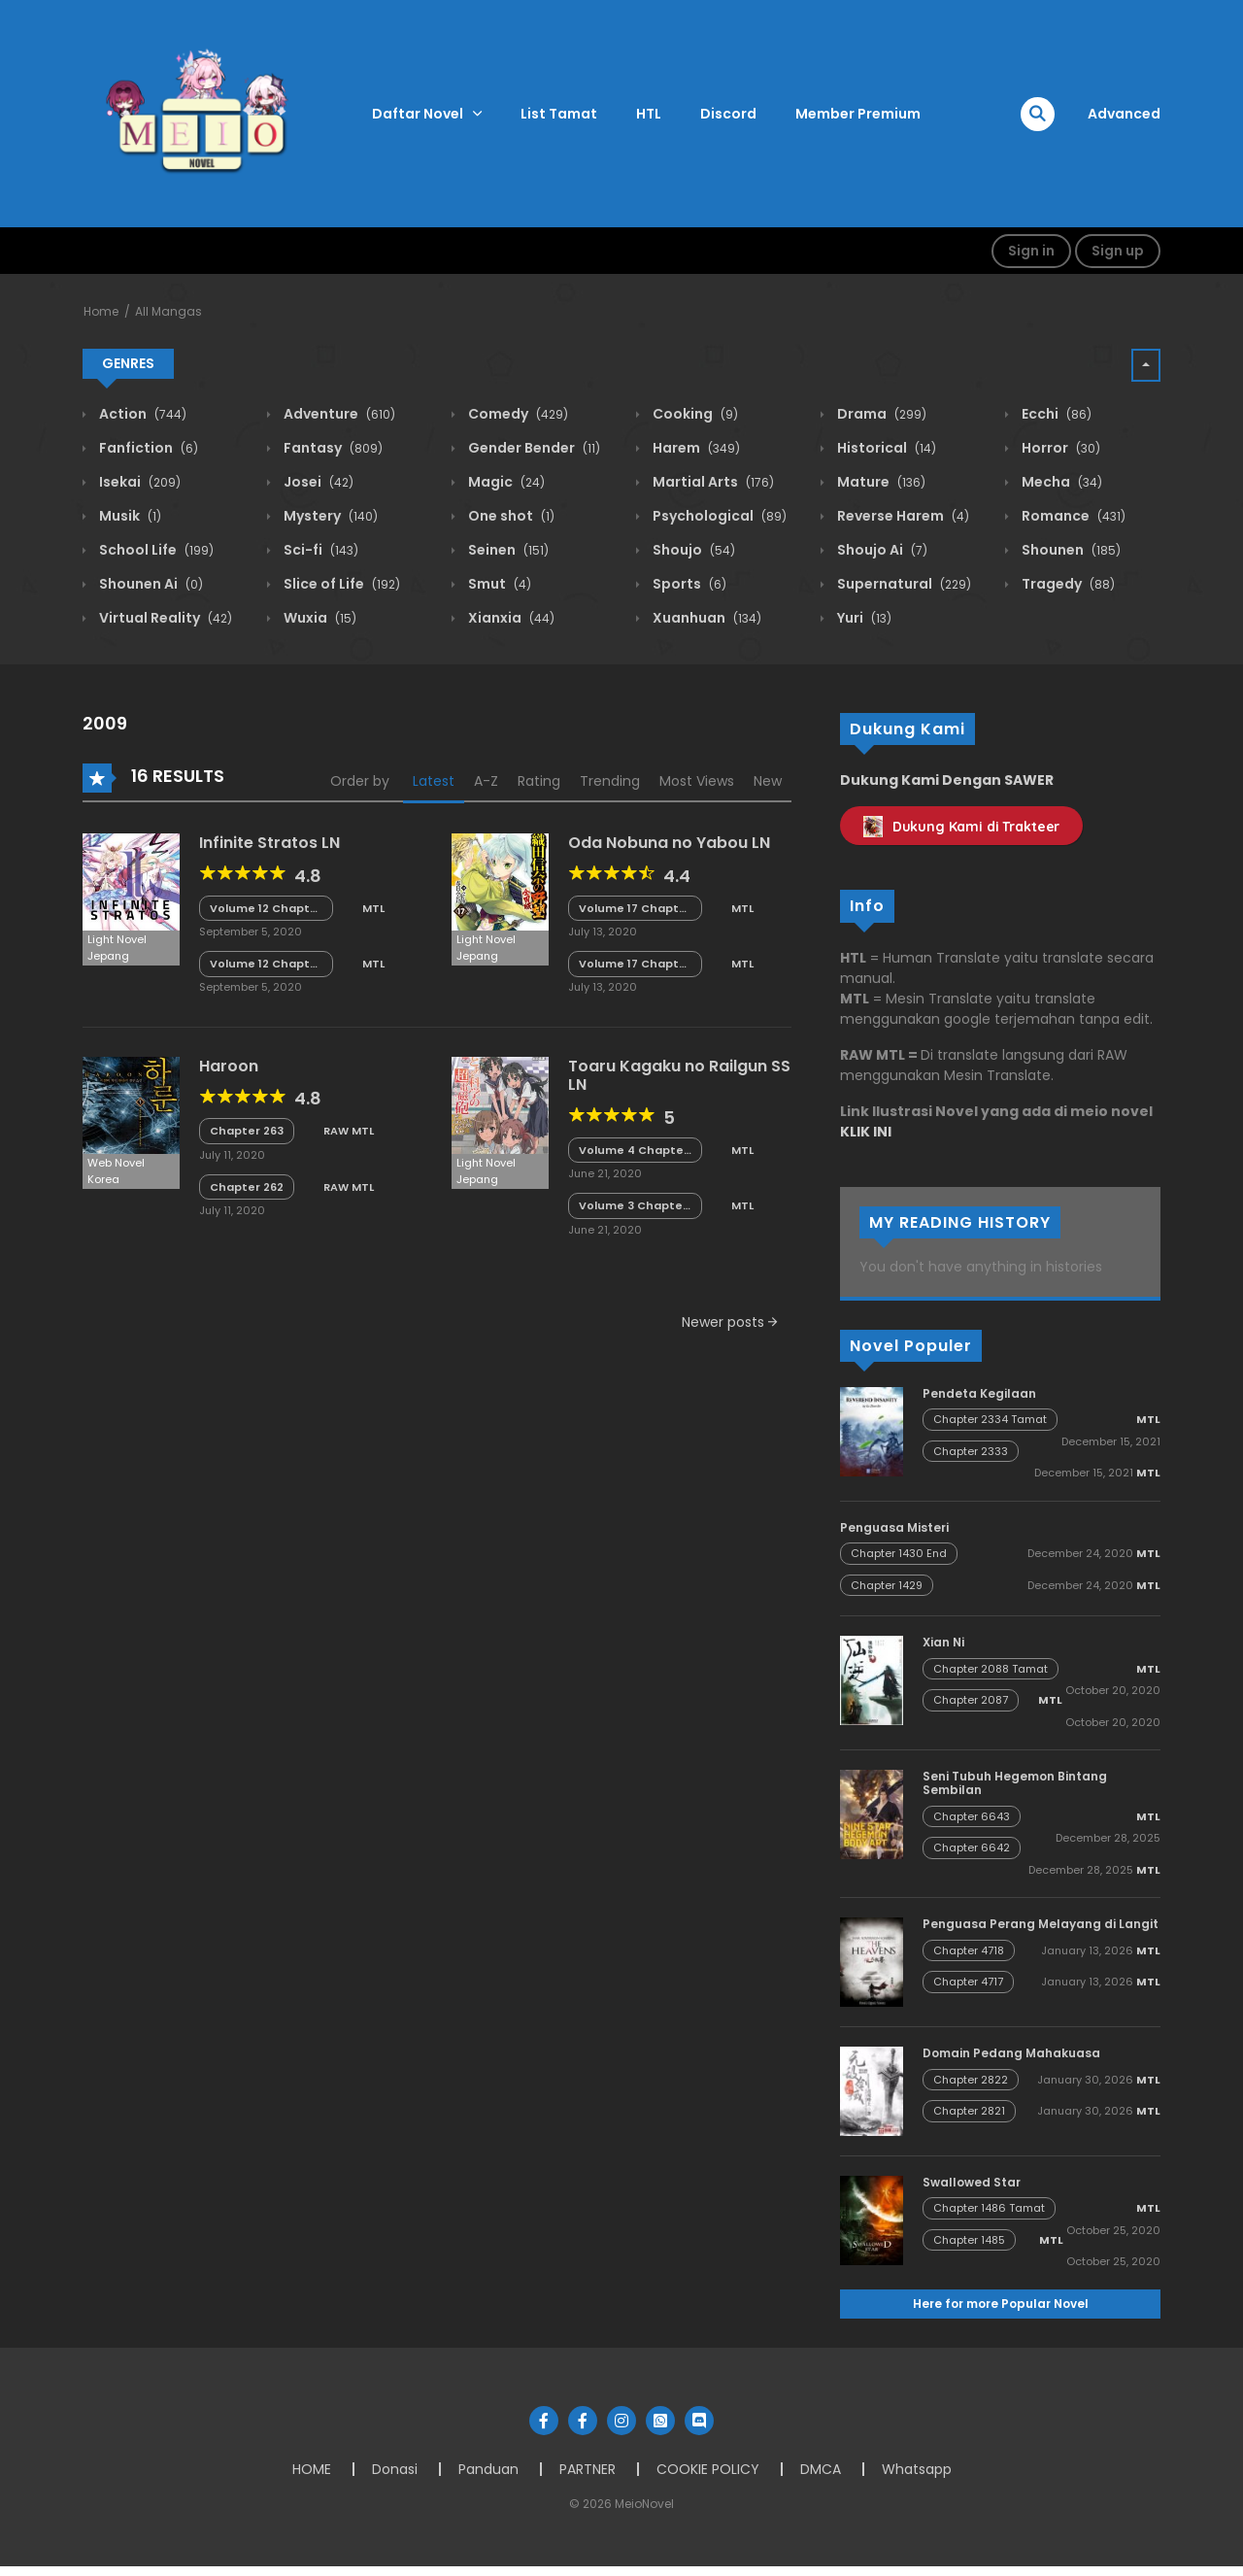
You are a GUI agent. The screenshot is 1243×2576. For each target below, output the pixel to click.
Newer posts (729, 1322)
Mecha (1060, 481)
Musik (128, 515)
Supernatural (902, 583)
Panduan (488, 2469)
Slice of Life (340, 583)
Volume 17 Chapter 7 (635, 964)
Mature (879, 481)
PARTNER (587, 2469)
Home (101, 311)
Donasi (395, 2469)
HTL (648, 113)
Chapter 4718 (968, 1950)
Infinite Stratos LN (269, 842)
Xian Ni (943, 1642)
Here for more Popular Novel (1001, 2303)
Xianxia (509, 617)
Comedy (516, 414)
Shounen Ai (149, 583)
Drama (880, 414)
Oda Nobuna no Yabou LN (669, 842)
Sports (688, 583)
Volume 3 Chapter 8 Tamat (633, 1206)
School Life (155, 549)
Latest (433, 781)
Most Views (696, 781)
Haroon (228, 1066)
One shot (509, 515)
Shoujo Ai (880, 549)
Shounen (1070, 549)
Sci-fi (319, 549)
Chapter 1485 (969, 2240)
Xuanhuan (705, 617)
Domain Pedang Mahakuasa (1011, 2053)
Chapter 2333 (970, 1451)
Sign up (1118, 250)
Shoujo (692, 549)
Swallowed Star (972, 2182)
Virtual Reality (164, 617)
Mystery (329, 515)
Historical (885, 448)
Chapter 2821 (969, 2110)
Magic (505, 481)
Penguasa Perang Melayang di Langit (1041, 1923)
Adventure (338, 414)
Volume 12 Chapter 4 (266, 964)
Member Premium (858, 113)
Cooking (694, 414)
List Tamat (559, 113)
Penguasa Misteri (894, 1527)
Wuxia (318, 617)
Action (141, 414)
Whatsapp (917, 2469)
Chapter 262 (247, 1187)
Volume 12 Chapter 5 (266, 908)
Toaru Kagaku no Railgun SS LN (679, 1075)
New (768, 781)
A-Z (486, 781)
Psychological (718, 515)
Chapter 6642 (971, 1847)
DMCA (820, 2469)
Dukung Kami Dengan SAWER (947, 780)
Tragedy (1067, 583)
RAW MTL (348, 1130)
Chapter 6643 (971, 1816)
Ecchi (1055, 414)
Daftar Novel (417, 113)
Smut (498, 583)
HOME (311, 2469)
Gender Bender (532, 448)
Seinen (507, 549)
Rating (539, 781)
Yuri (862, 617)
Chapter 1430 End (899, 1553)
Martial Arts (712, 481)
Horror (1059, 448)
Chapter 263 (247, 1130)
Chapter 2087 (970, 1700)
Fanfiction (147, 448)
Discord (728, 113)
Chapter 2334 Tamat (990, 1419)
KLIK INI (865, 1131)
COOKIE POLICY (707, 2469)
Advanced (1124, 113)
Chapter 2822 (970, 2079)
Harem (695, 448)
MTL (373, 908)
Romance (1072, 515)
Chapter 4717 (968, 1981)
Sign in (1031, 250)
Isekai (138, 481)
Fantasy (332, 448)
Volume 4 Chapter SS (634, 1150)
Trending (610, 781)
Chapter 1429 (887, 1585)
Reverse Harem (901, 515)
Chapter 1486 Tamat (989, 2208)
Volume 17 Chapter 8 (635, 908)
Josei (317, 481)
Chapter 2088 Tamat (990, 1669)
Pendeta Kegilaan (979, 1393)
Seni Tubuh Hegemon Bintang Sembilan (1015, 1783)
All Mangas (168, 311)
